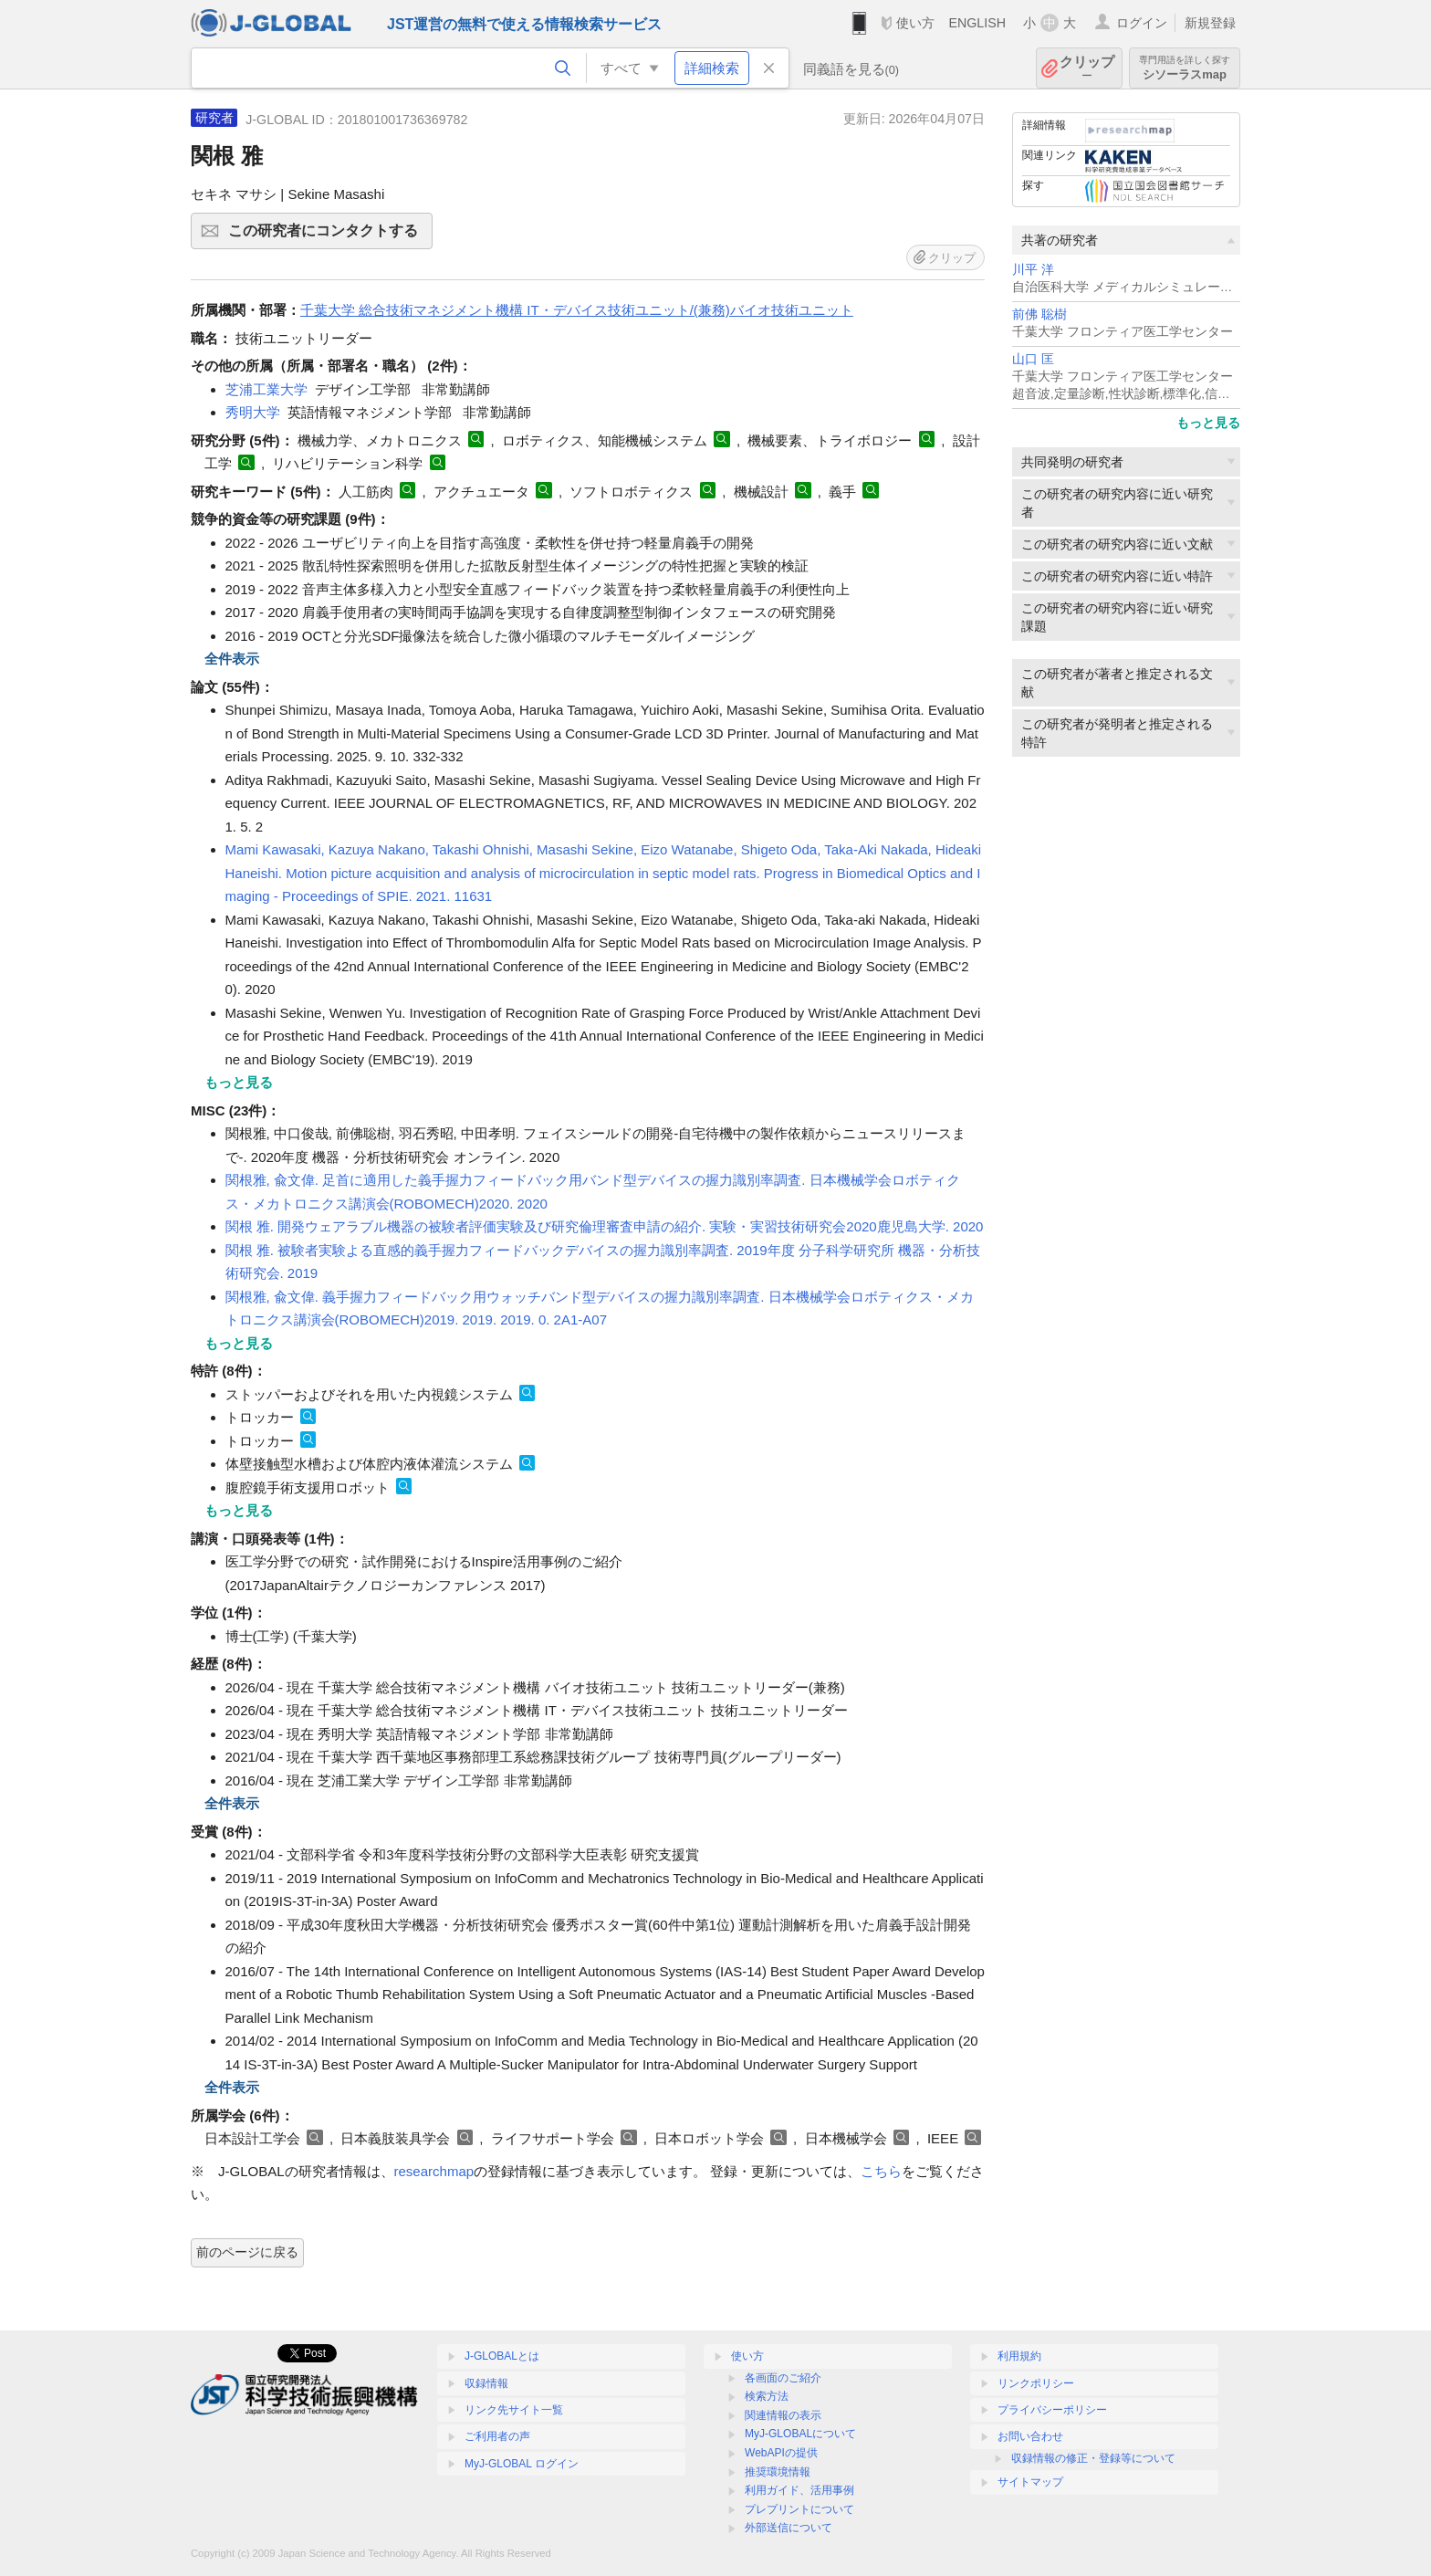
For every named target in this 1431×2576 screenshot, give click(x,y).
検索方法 (767, 2396)
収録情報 (486, 2383)
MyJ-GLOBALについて (800, 2433)
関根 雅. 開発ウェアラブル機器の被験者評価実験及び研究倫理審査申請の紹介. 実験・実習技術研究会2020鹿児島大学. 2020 (604, 1226)
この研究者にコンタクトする (328, 236)
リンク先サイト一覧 (514, 2409)
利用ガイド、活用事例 (799, 2490)
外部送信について (788, 2527)
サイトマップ (1030, 2482)
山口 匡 (1033, 359)
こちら (881, 2171)
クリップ (1087, 68)
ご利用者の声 (497, 2436)
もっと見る (1208, 422)
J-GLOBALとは (502, 2356)
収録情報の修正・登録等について (1093, 2458)
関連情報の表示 (783, 2415)
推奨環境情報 (777, 2472)
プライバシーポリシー (1052, 2409)
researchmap (434, 2171)
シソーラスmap (1184, 68)
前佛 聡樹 (1039, 314)
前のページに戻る (247, 2252)
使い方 (915, 23)
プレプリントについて (799, 2509)
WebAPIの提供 (781, 2452)
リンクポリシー (1036, 2383)
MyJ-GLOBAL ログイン (522, 2463)
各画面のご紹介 (783, 2378)
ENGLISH (977, 23)
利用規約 (1019, 2356)
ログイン (1141, 23)
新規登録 (1210, 23)
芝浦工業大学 (266, 389)
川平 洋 (1033, 270)
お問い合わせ (1030, 2436)
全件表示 (231, 658)
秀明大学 (252, 412)
